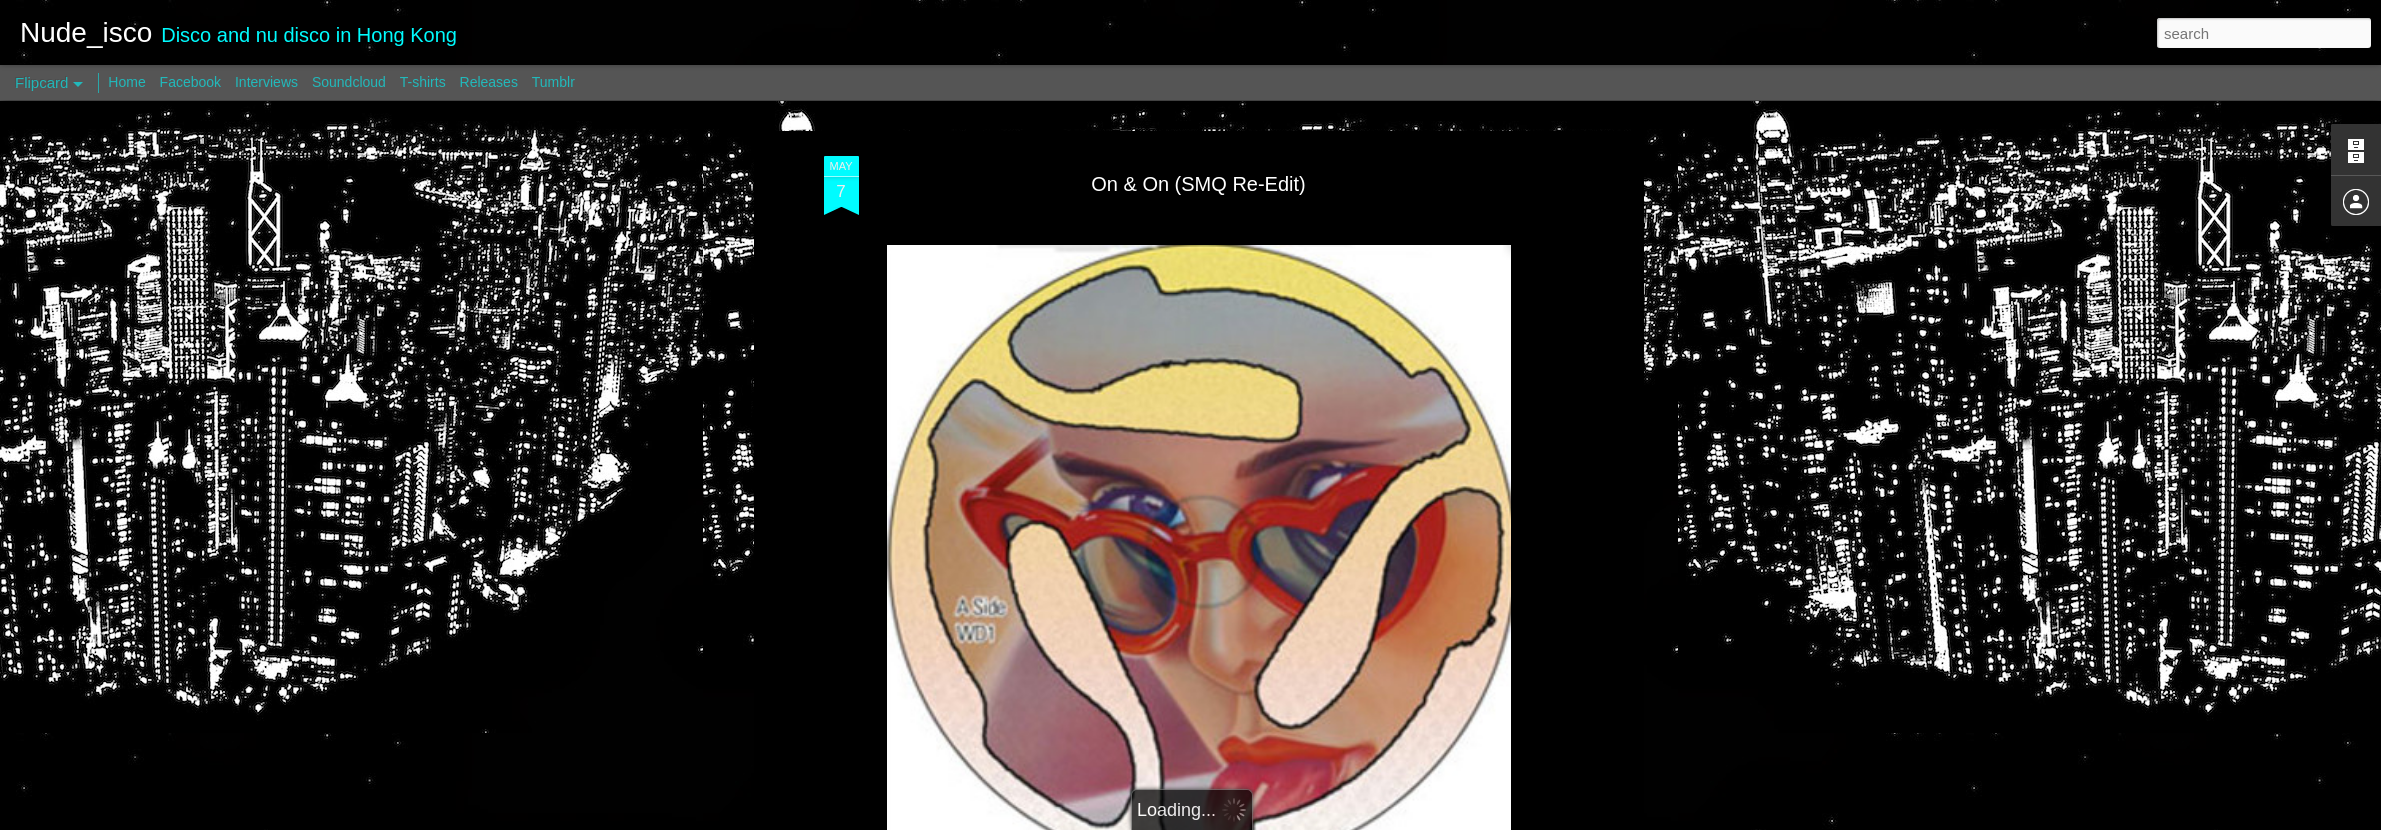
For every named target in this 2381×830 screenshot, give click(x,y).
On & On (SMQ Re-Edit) (1198, 184)
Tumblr (553, 82)
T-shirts (423, 82)
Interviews (266, 82)
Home (126, 82)
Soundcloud (349, 82)
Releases (489, 82)
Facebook (190, 82)
